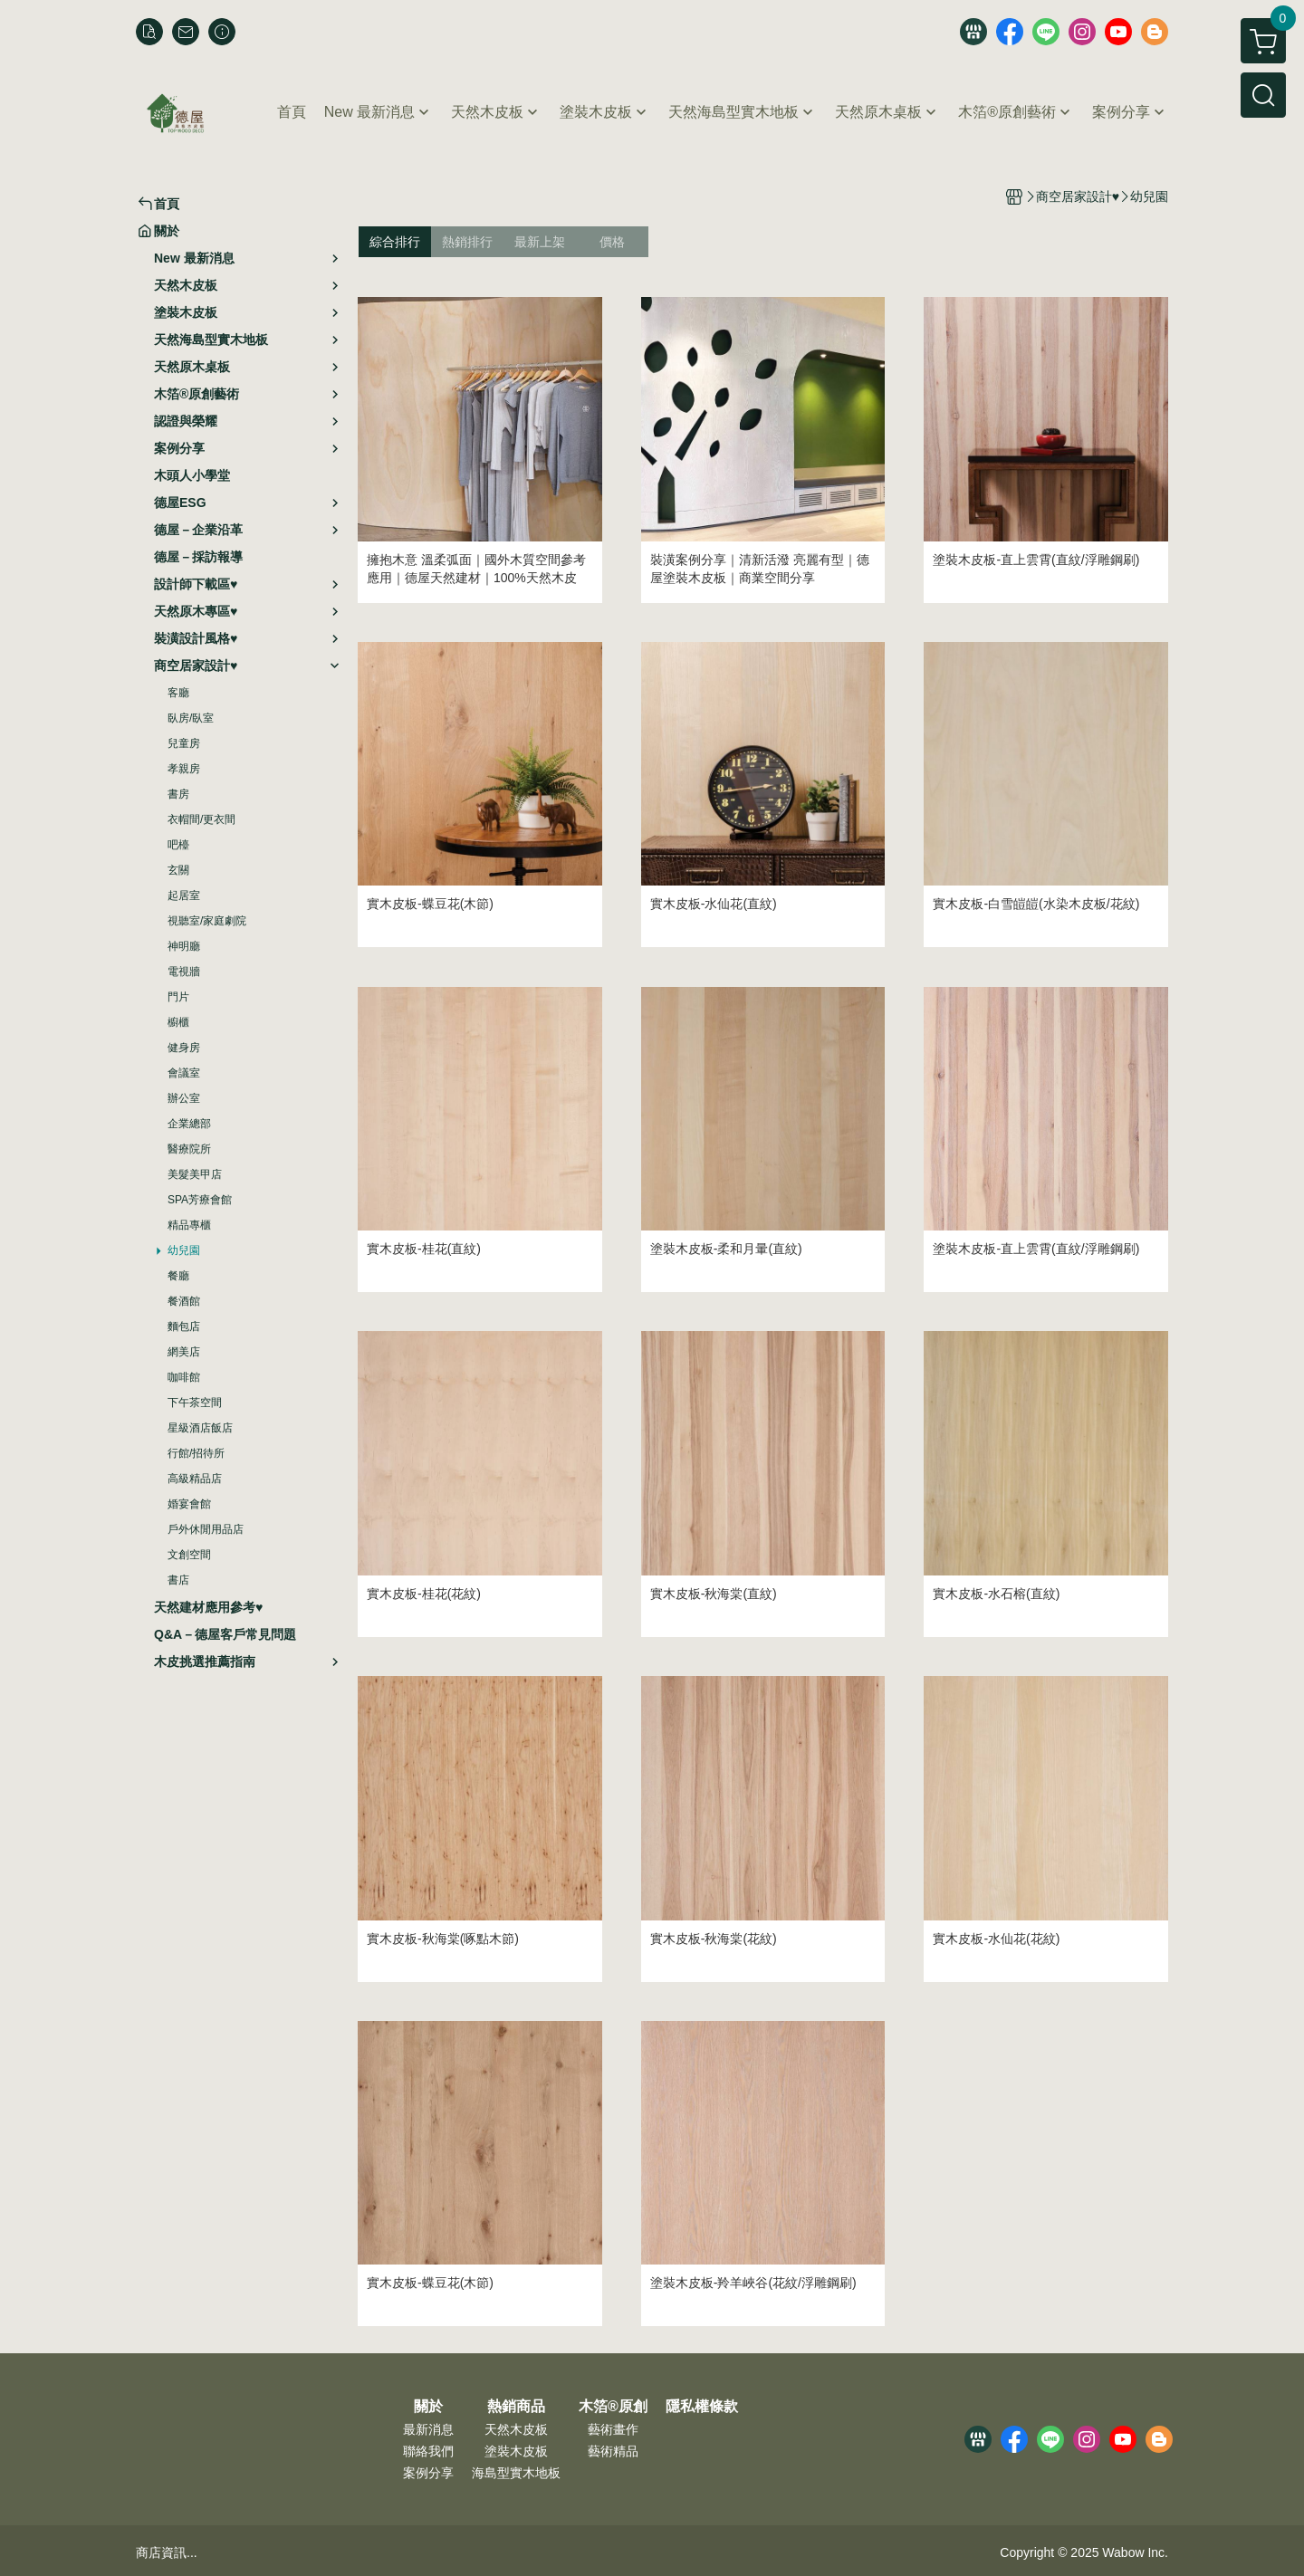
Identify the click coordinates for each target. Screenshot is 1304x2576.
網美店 (184, 1351)
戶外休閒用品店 (206, 1529)
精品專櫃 (189, 1225)
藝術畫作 (613, 2429)
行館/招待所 (196, 1453)
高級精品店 (195, 1478)
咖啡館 (184, 1377)
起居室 (184, 895)
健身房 (184, 1047)
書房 (178, 794)
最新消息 (428, 2429)
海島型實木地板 (516, 2472)
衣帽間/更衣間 (201, 819)
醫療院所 (189, 1149)
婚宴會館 (189, 1504)
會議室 (184, 1073)
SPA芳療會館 (200, 1199)
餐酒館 (184, 1301)
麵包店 (184, 1326)
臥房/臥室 (191, 718)
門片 (178, 997)
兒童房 (184, 743)
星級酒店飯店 (200, 1428)
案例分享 (428, 2472)
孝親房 (184, 768)
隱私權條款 (702, 2406)
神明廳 (184, 946)
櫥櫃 (178, 1022)
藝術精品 (613, 2451)
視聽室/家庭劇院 (207, 921)
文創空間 (189, 1554)
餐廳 (178, 1275)
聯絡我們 (428, 2451)
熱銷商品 (516, 2406)
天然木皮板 (516, 2429)
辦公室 (184, 1098)
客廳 (178, 692)
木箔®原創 (613, 2406)
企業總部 (189, 1123)
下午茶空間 (195, 1402)
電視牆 (184, 971)
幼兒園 (184, 1250)
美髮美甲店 (195, 1174)
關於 (428, 2406)
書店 (178, 1580)
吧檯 (178, 844)
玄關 (178, 870)
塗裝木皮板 (516, 2451)
